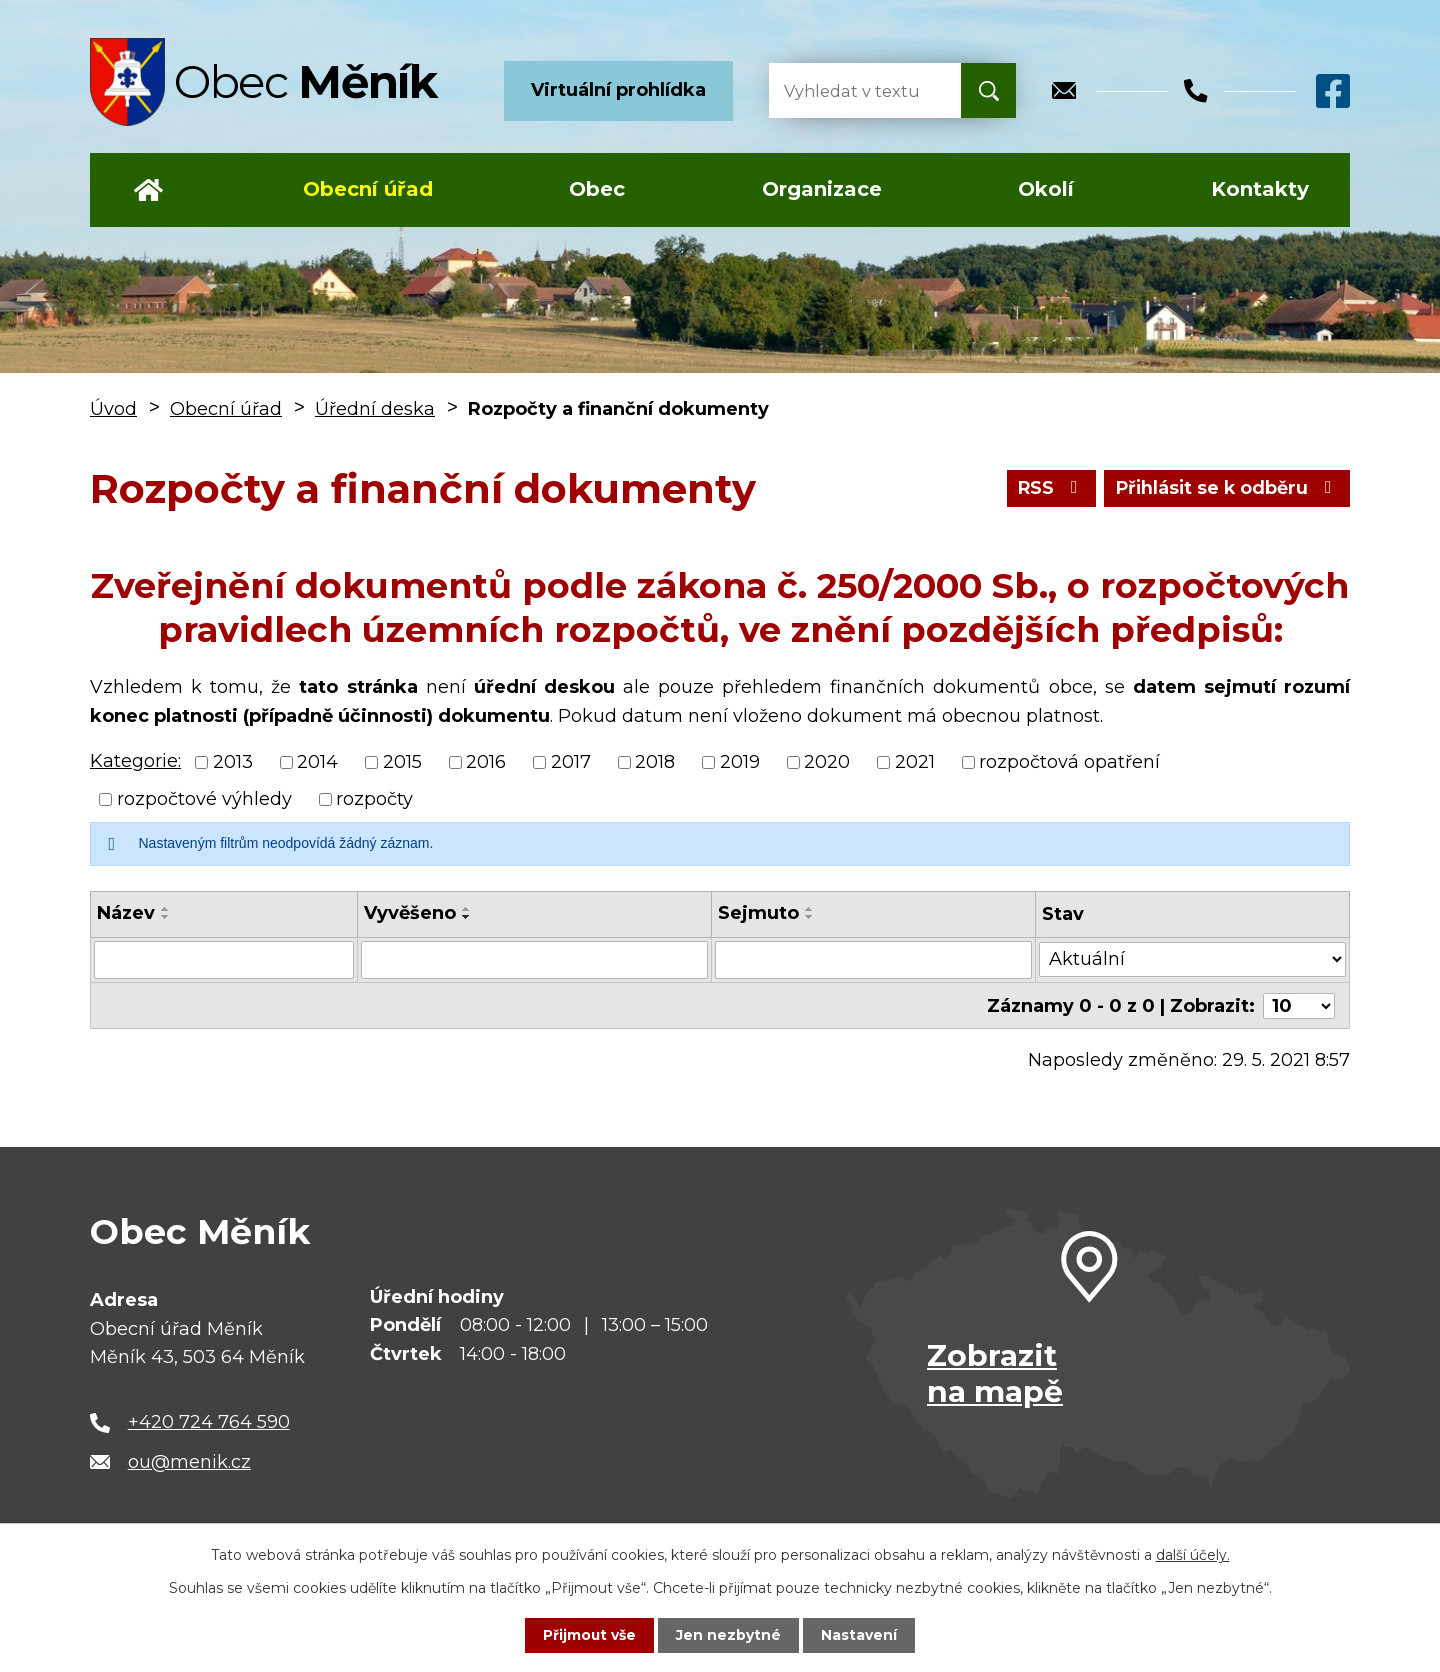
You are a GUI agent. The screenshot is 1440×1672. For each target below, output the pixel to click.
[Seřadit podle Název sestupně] (166, 917)
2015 (402, 762)
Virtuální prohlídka (618, 90)
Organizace (822, 189)
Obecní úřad (368, 189)
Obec (597, 189)
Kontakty (1260, 189)
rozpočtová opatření (1069, 762)
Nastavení (860, 1635)
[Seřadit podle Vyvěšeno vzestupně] (467, 909)
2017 (571, 762)
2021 (915, 762)
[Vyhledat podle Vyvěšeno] (535, 960)
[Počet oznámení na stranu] (1299, 1005)
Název (126, 913)
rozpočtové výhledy (204, 799)
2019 (740, 762)
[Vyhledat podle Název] (224, 960)
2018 (655, 762)
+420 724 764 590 (209, 1421)
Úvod (148, 190)
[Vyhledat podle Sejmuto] (873, 960)
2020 (827, 762)
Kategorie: (135, 761)
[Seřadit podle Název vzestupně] (166, 909)
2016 (486, 762)
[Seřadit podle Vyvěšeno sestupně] (467, 917)
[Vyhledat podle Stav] (1193, 958)
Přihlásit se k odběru (1226, 488)
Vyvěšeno (410, 913)
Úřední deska (375, 409)
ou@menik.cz (189, 1461)
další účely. (1193, 1555)
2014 (317, 762)
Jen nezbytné (729, 1635)
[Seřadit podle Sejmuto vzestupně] (810, 909)
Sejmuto (758, 913)
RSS (1047, 488)
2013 (233, 762)
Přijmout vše (590, 1635)
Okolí (1046, 189)
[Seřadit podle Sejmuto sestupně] (810, 917)
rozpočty (374, 799)
